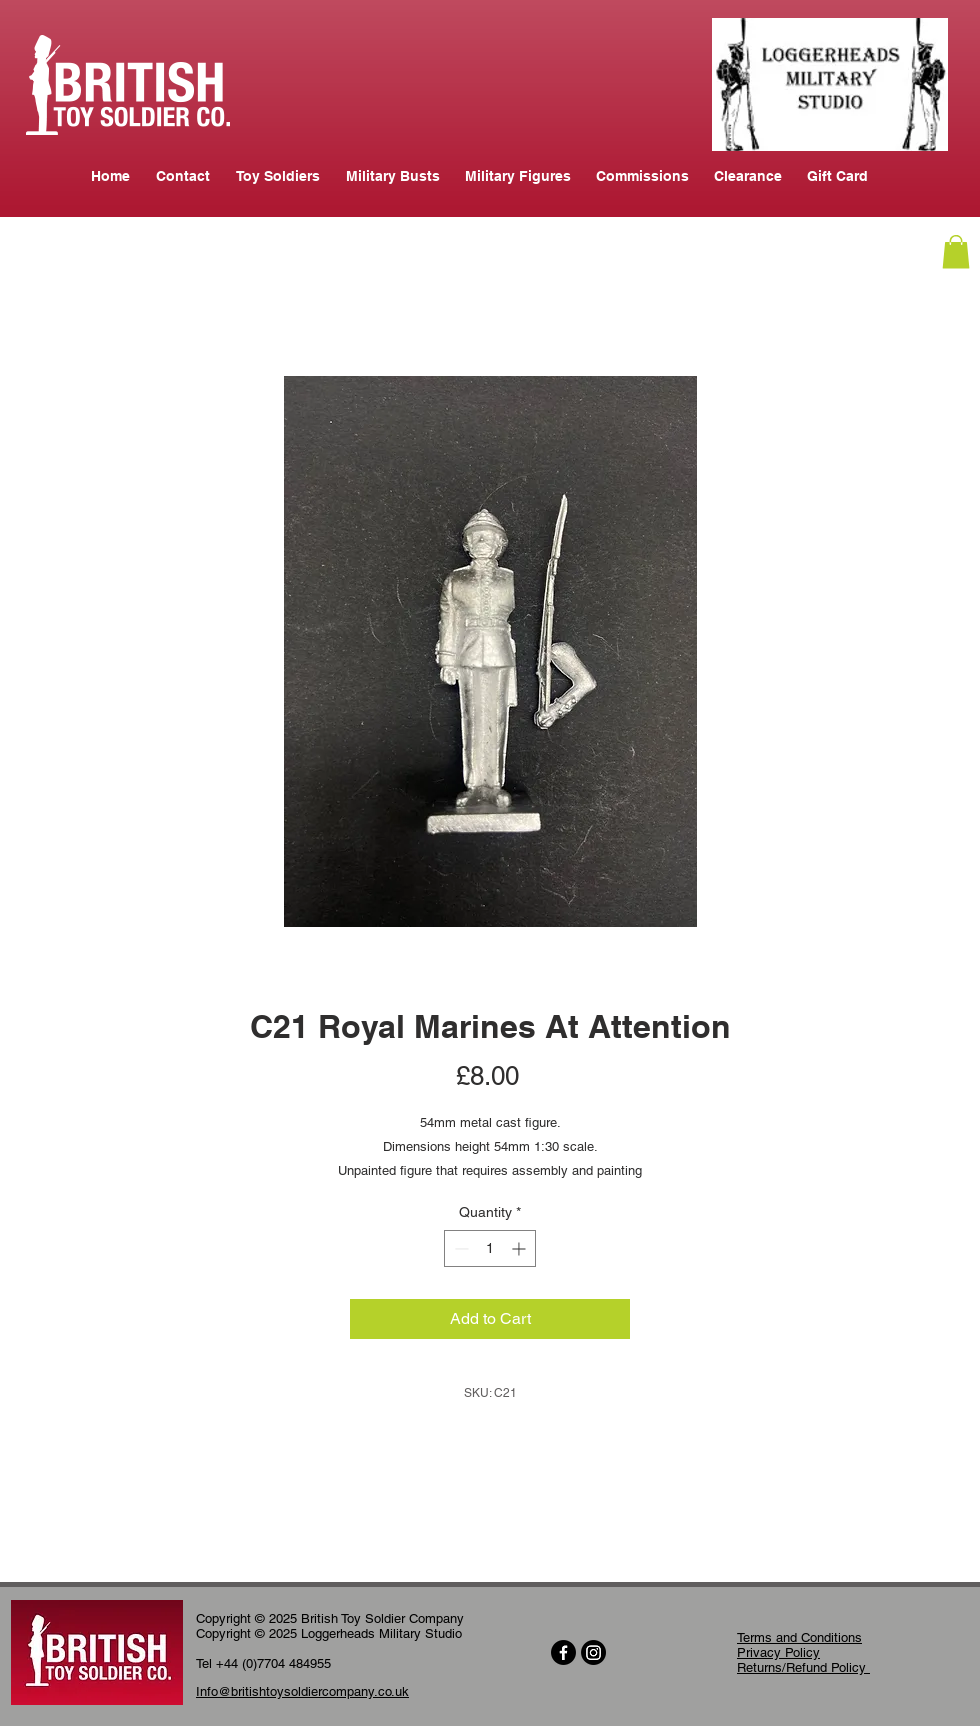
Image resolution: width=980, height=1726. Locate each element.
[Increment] (520, 1248)
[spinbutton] (490, 1248)
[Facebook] (563, 1652)
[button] (956, 251)
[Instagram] (593, 1652)
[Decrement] (459, 1248)
